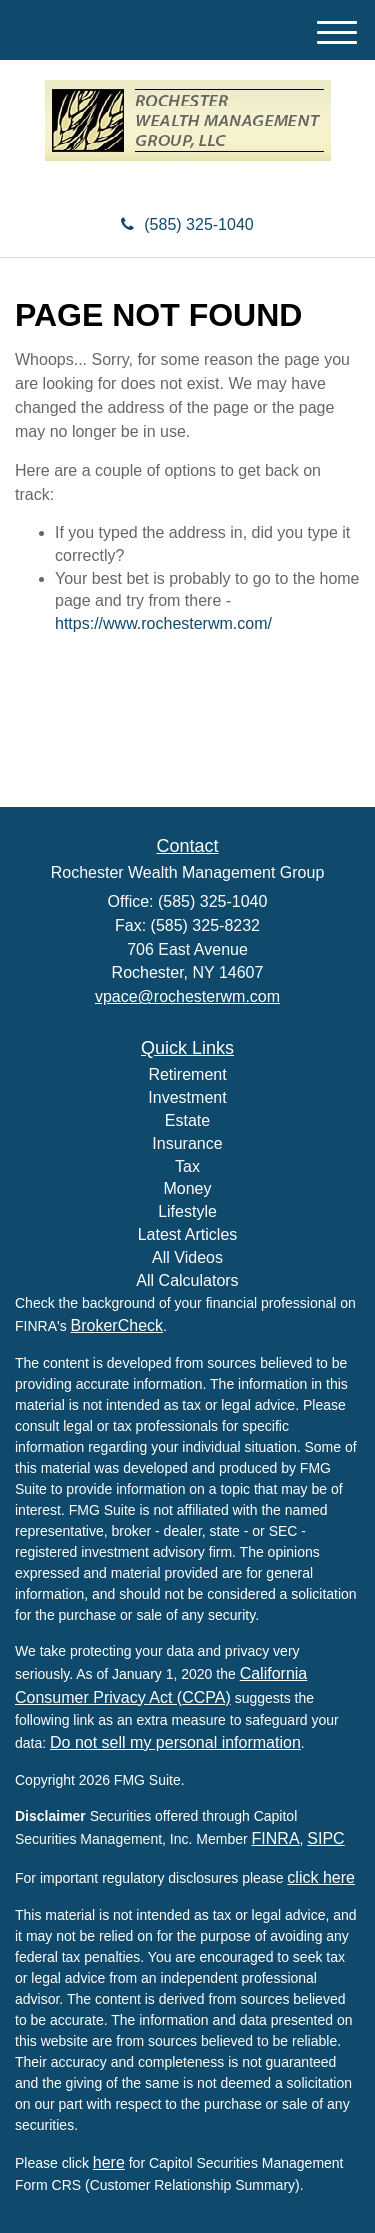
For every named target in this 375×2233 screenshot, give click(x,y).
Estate (187, 1120)
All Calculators (187, 1280)
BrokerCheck (117, 1325)
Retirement (187, 1074)
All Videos (187, 1257)
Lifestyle (187, 1211)
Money (187, 1188)
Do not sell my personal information (175, 1742)
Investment (187, 1097)
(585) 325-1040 (187, 224)
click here (321, 1877)
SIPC (325, 1838)
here (109, 2162)
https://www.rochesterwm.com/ (163, 623)
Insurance (187, 1143)
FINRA (276, 1838)
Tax (187, 1166)
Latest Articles (188, 1234)
